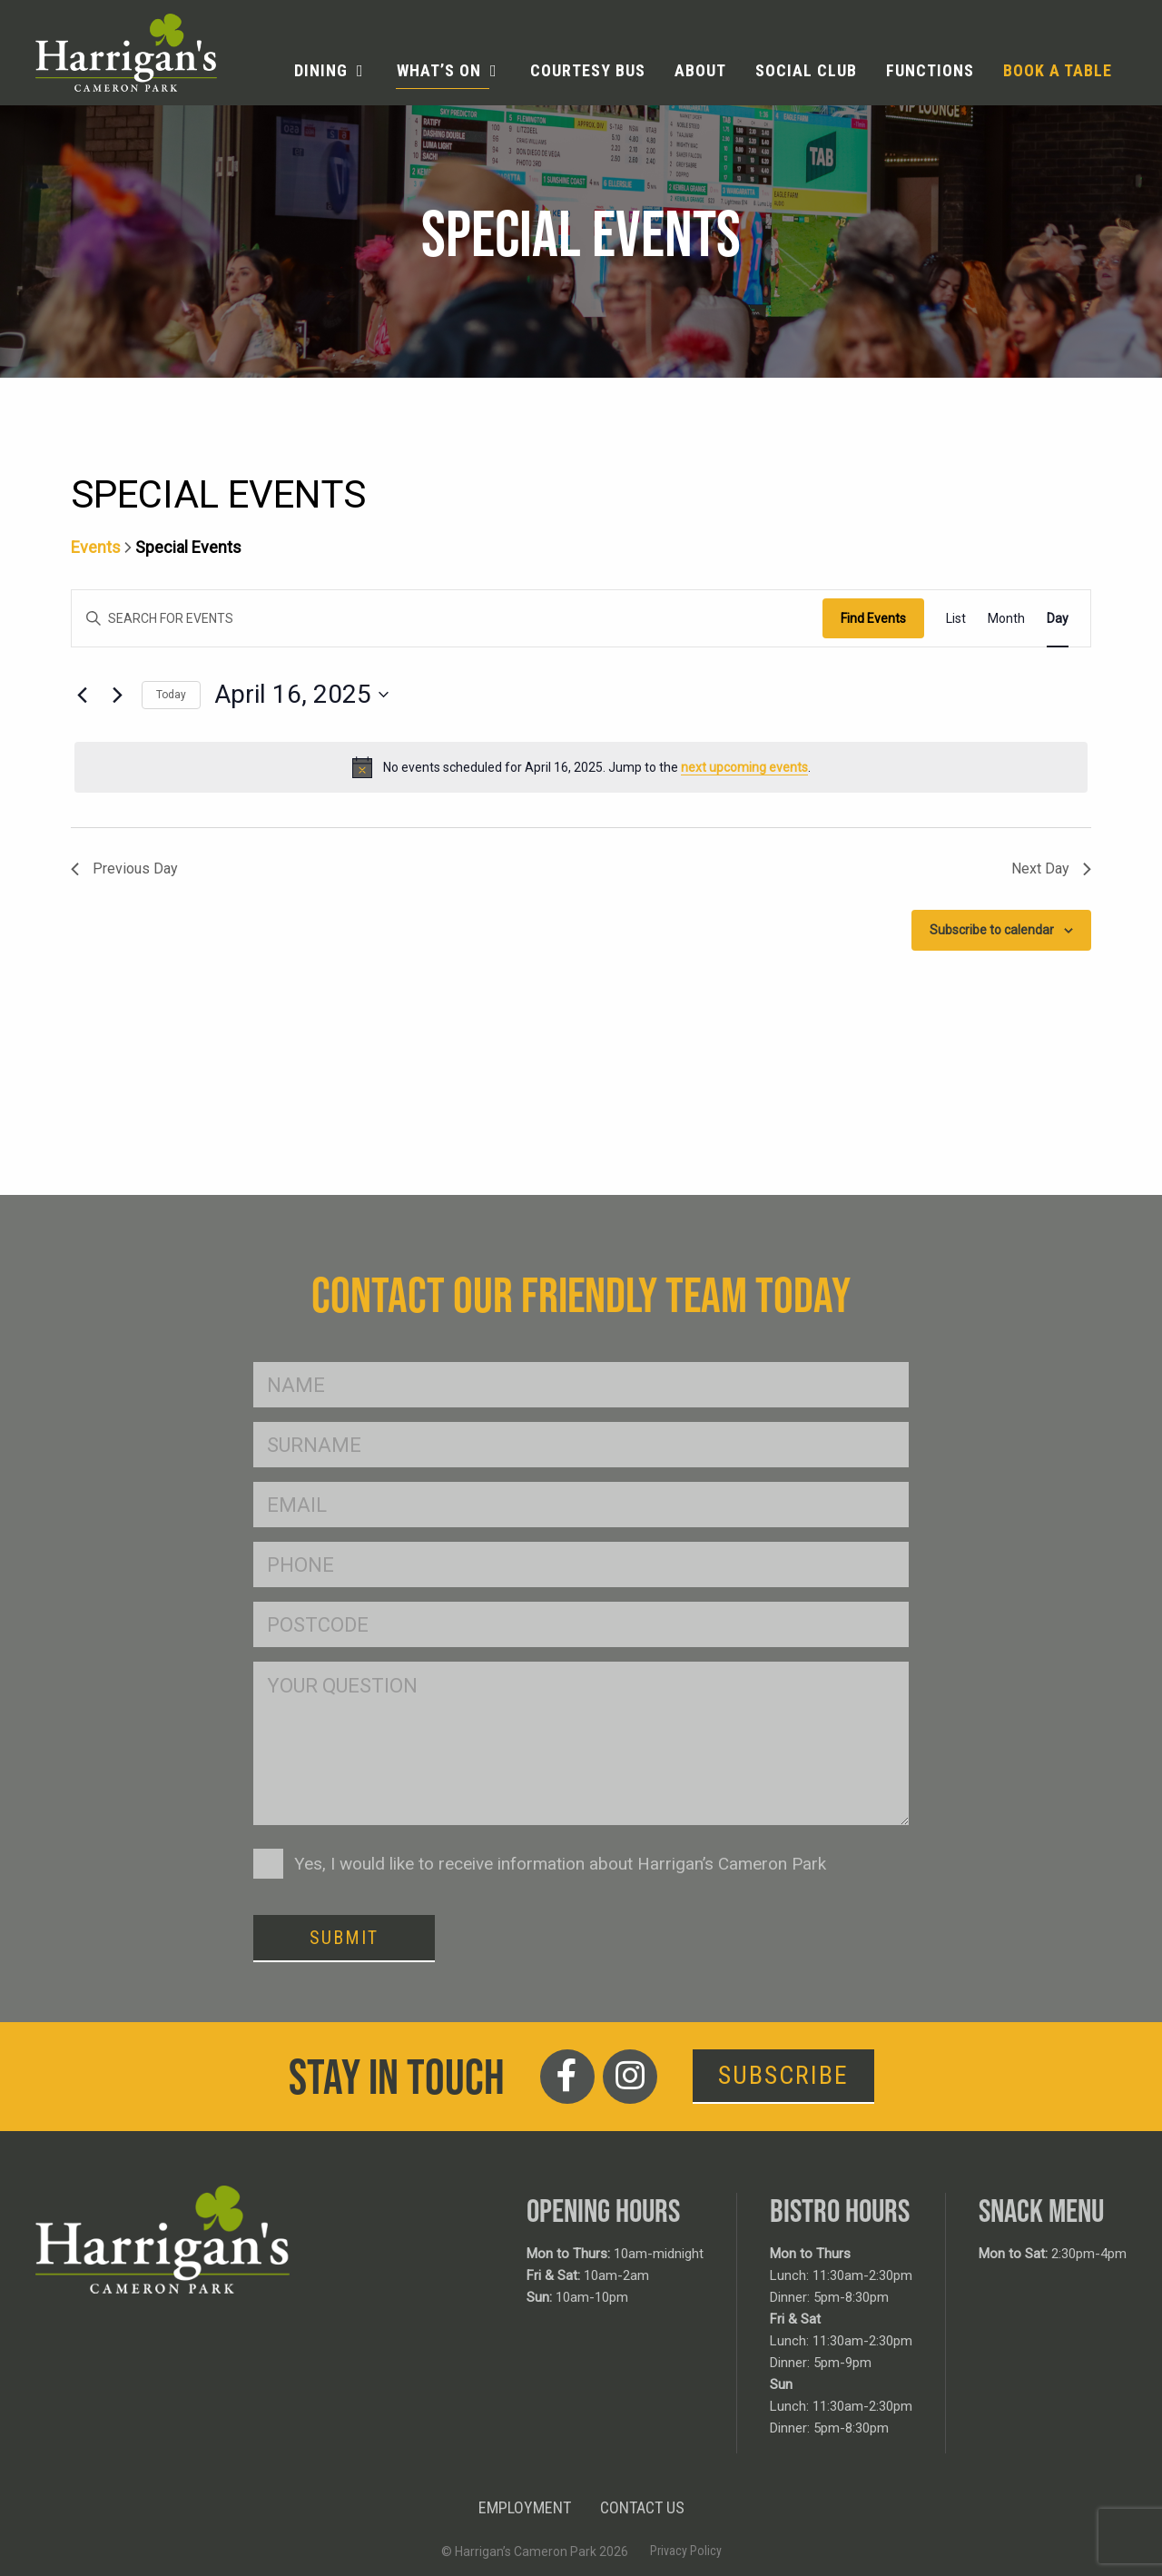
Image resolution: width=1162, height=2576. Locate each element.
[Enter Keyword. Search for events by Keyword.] (447, 618)
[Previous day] (82, 695)
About (700, 70)
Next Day (1051, 868)
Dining (321, 70)
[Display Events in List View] (956, 618)
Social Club (806, 70)
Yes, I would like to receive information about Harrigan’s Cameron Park (560, 1863)
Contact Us (642, 2507)
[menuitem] (331, 71)
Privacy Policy (686, 2550)
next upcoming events (744, 767)
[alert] (581, 767)
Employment (524, 2507)
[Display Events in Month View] (1006, 618)
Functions (930, 70)
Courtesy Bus (587, 70)
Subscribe (783, 2075)
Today (171, 694)
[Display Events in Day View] (1057, 618)
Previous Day (124, 868)
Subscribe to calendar (992, 930)
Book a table (1057, 70)
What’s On (439, 70)
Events (96, 547)
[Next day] (117, 695)
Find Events (873, 618)
